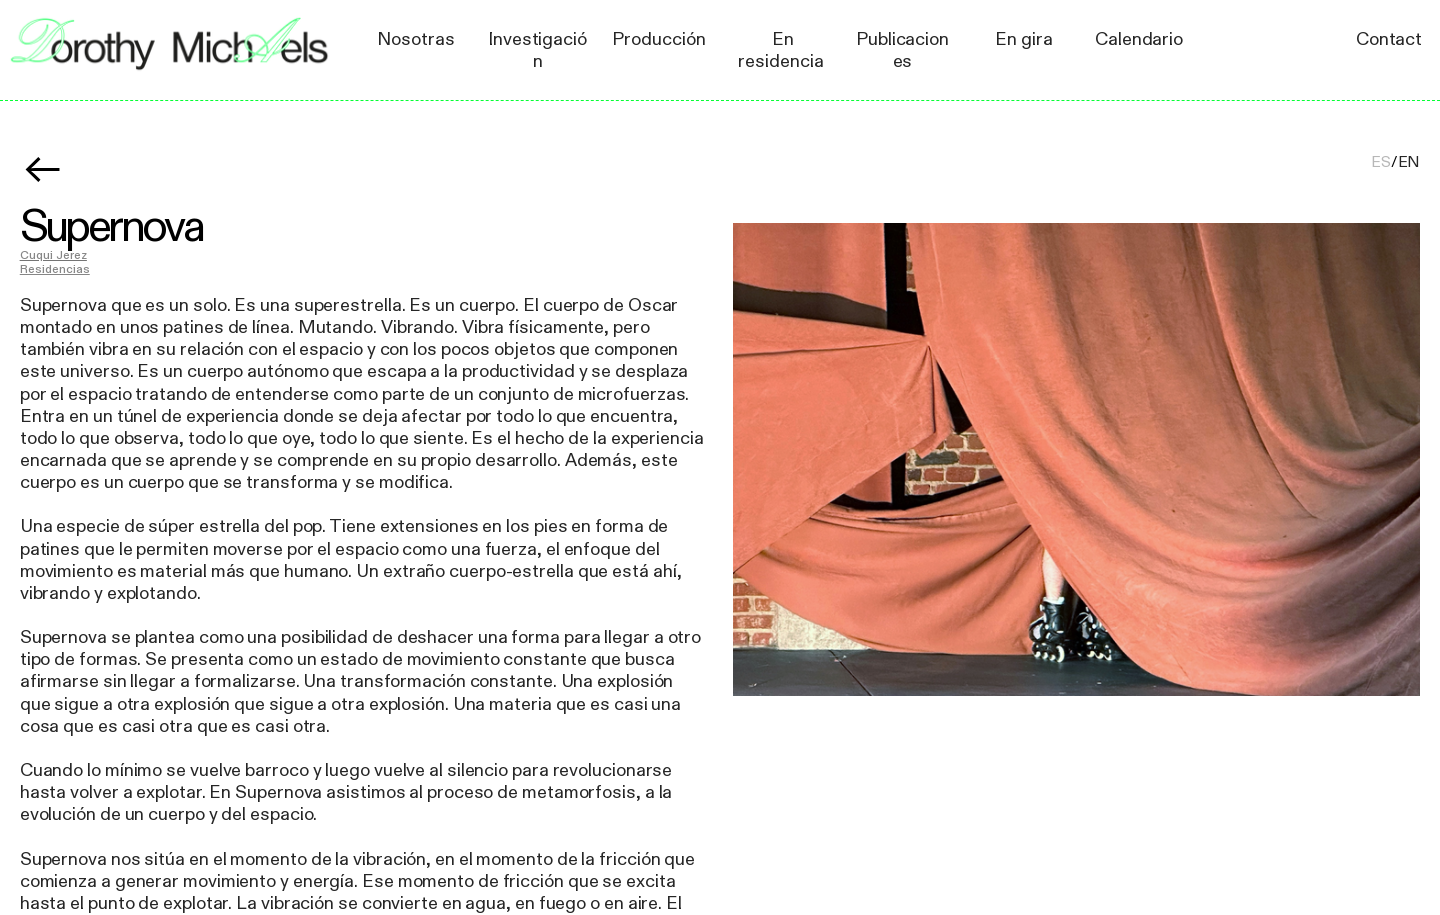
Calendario (1139, 39)
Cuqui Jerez (53, 256)
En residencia (780, 50)
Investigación (537, 50)
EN (1409, 162)
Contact (1389, 39)
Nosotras (415, 39)
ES (1381, 162)
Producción (658, 39)
